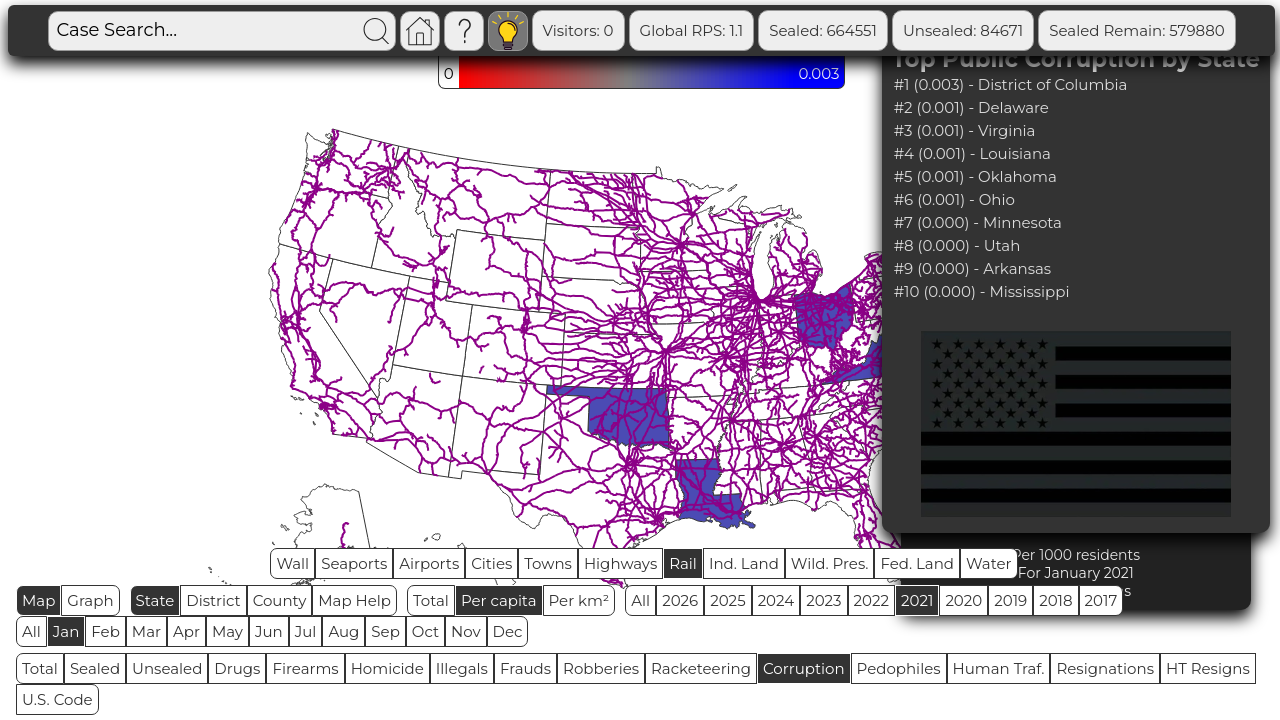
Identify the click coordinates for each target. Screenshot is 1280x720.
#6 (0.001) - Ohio (954, 199)
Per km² (579, 600)
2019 (1010, 600)
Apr (186, 631)
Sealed (95, 668)
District (213, 600)
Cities (491, 563)
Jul (306, 631)
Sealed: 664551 (823, 30)
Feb (105, 631)
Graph (90, 600)
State (155, 600)
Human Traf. (999, 668)
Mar (146, 631)
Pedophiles (899, 668)
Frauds (525, 668)
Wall (292, 563)
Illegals (462, 668)
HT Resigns (1208, 668)
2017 (1101, 600)
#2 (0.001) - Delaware (971, 107)
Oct (425, 631)
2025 (727, 600)
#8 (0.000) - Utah (957, 245)
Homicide (387, 668)
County (280, 600)
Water (989, 563)
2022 (871, 600)
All (640, 600)
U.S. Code (57, 699)
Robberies (601, 668)
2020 (963, 600)
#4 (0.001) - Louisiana (972, 153)
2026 (680, 600)
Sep (385, 631)
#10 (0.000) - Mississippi (982, 291)
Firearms (305, 668)
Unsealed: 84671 (963, 30)
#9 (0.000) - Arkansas (973, 268)
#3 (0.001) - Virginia (965, 130)
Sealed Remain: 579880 (1136, 30)
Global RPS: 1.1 (692, 30)
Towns (548, 563)
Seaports (354, 563)
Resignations (1105, 668)
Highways (620, 563)
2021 (917, 600)
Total (431, 600)
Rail (683, 563)
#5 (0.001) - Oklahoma (975, 176)
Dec (508, 631)
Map (38, 600)
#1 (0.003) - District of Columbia (1011, 84)
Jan (66, 631)
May (227, 631)
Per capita (499, 600)
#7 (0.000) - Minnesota (978, 222)
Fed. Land (917, 563)
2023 (823, 600)
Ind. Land (744, 563)
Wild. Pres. (830, 563)
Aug (343, 631)
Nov (466, 631)
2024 (776, 600)
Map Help (354, 600)
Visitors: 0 (578, 30)
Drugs (237, 668)
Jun (269, 631)
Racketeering (701, 668)
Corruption (804, 668)
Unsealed (167, 668)
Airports (429, 563)
